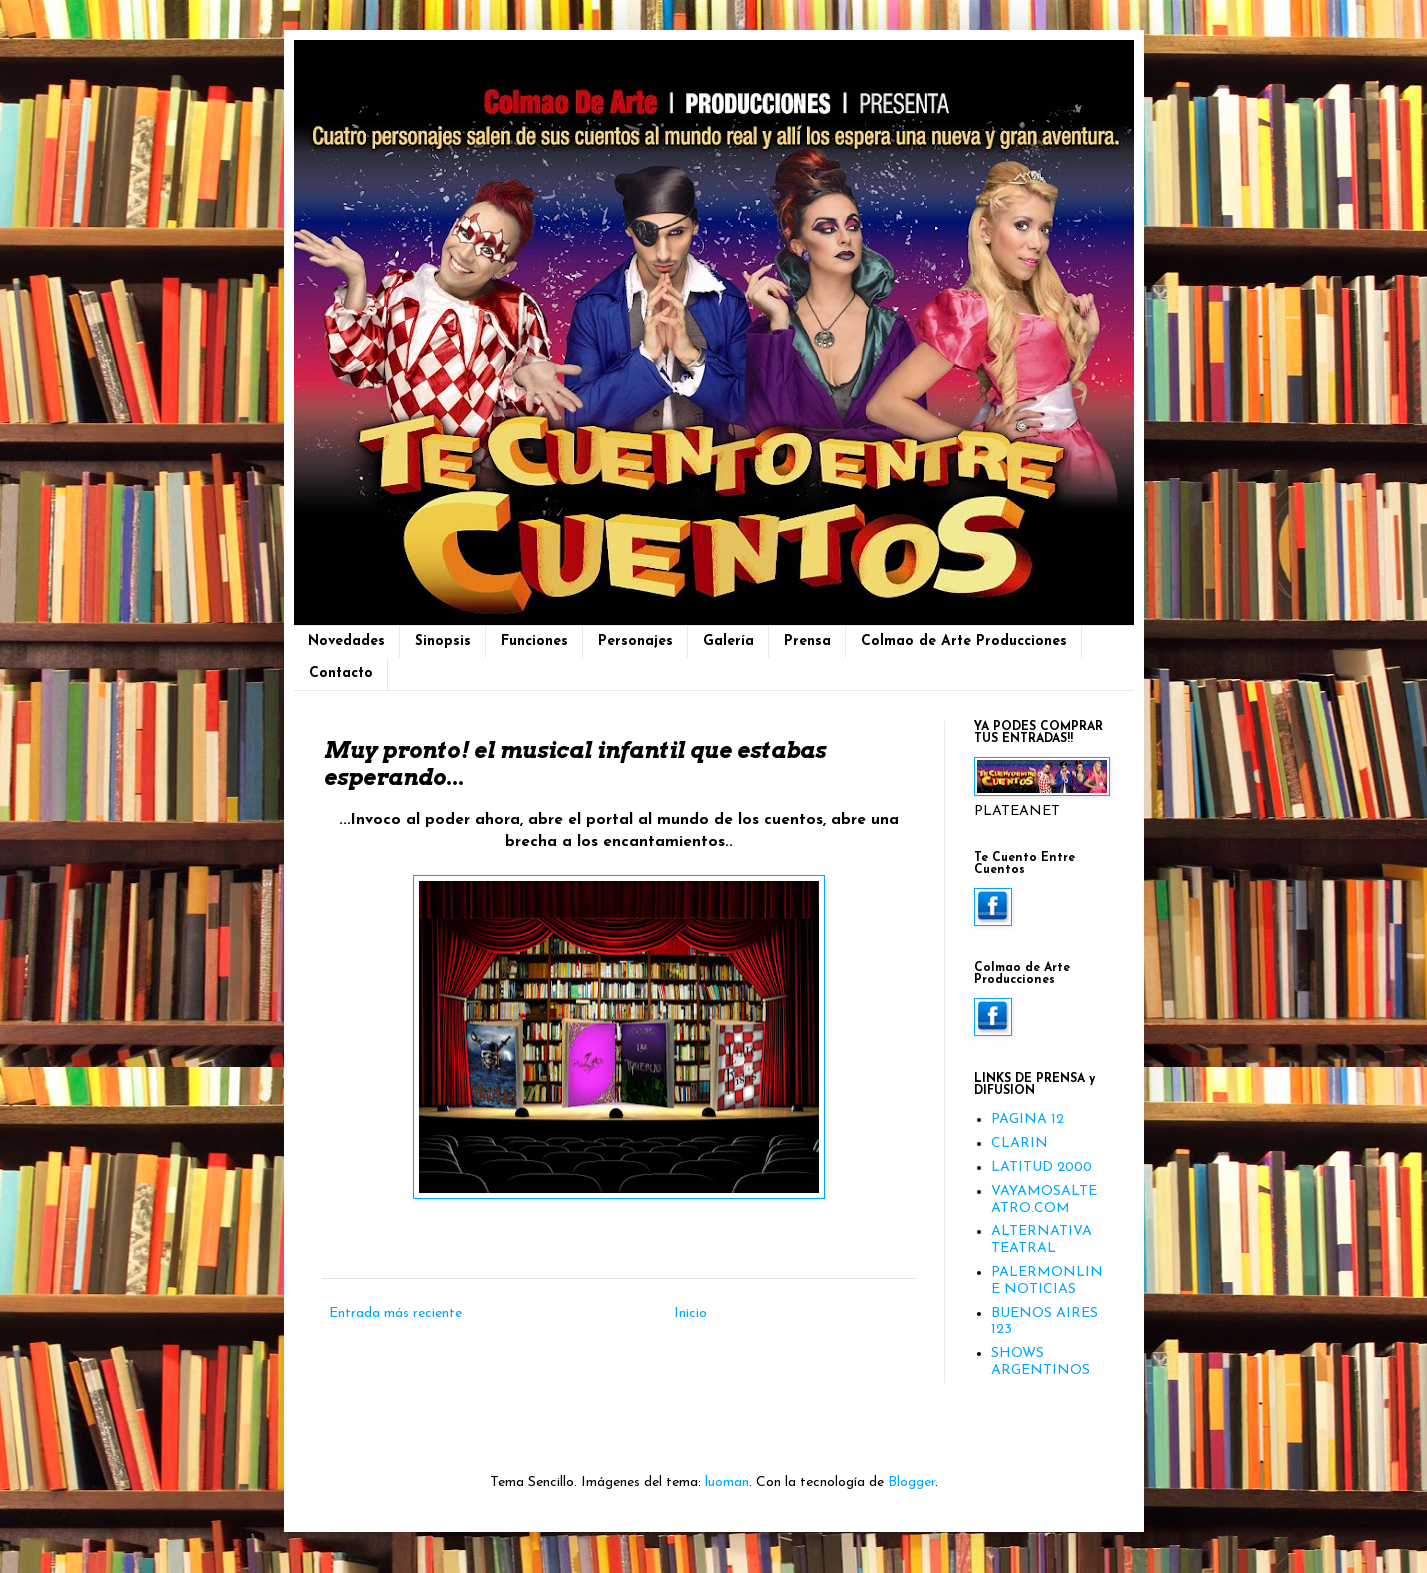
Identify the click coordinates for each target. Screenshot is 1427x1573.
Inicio (690, 1313)
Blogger (911, 1482)
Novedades (346, 641)
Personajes (635, 641)
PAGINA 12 (1027, 1119)
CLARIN (1019, 1143)
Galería (728, 641)
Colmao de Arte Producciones (964, 641)
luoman (727, 1482)
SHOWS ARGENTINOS (1040, 1362)
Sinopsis (443, 641)
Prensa (807, 641)
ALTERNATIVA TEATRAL (1041, 1240)
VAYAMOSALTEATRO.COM (1044, 1200)
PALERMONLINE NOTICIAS (1047, 1281)
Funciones (534, 641)
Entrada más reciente (395, 1313)
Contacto (341, 673)
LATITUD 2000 (1041, 1167)
